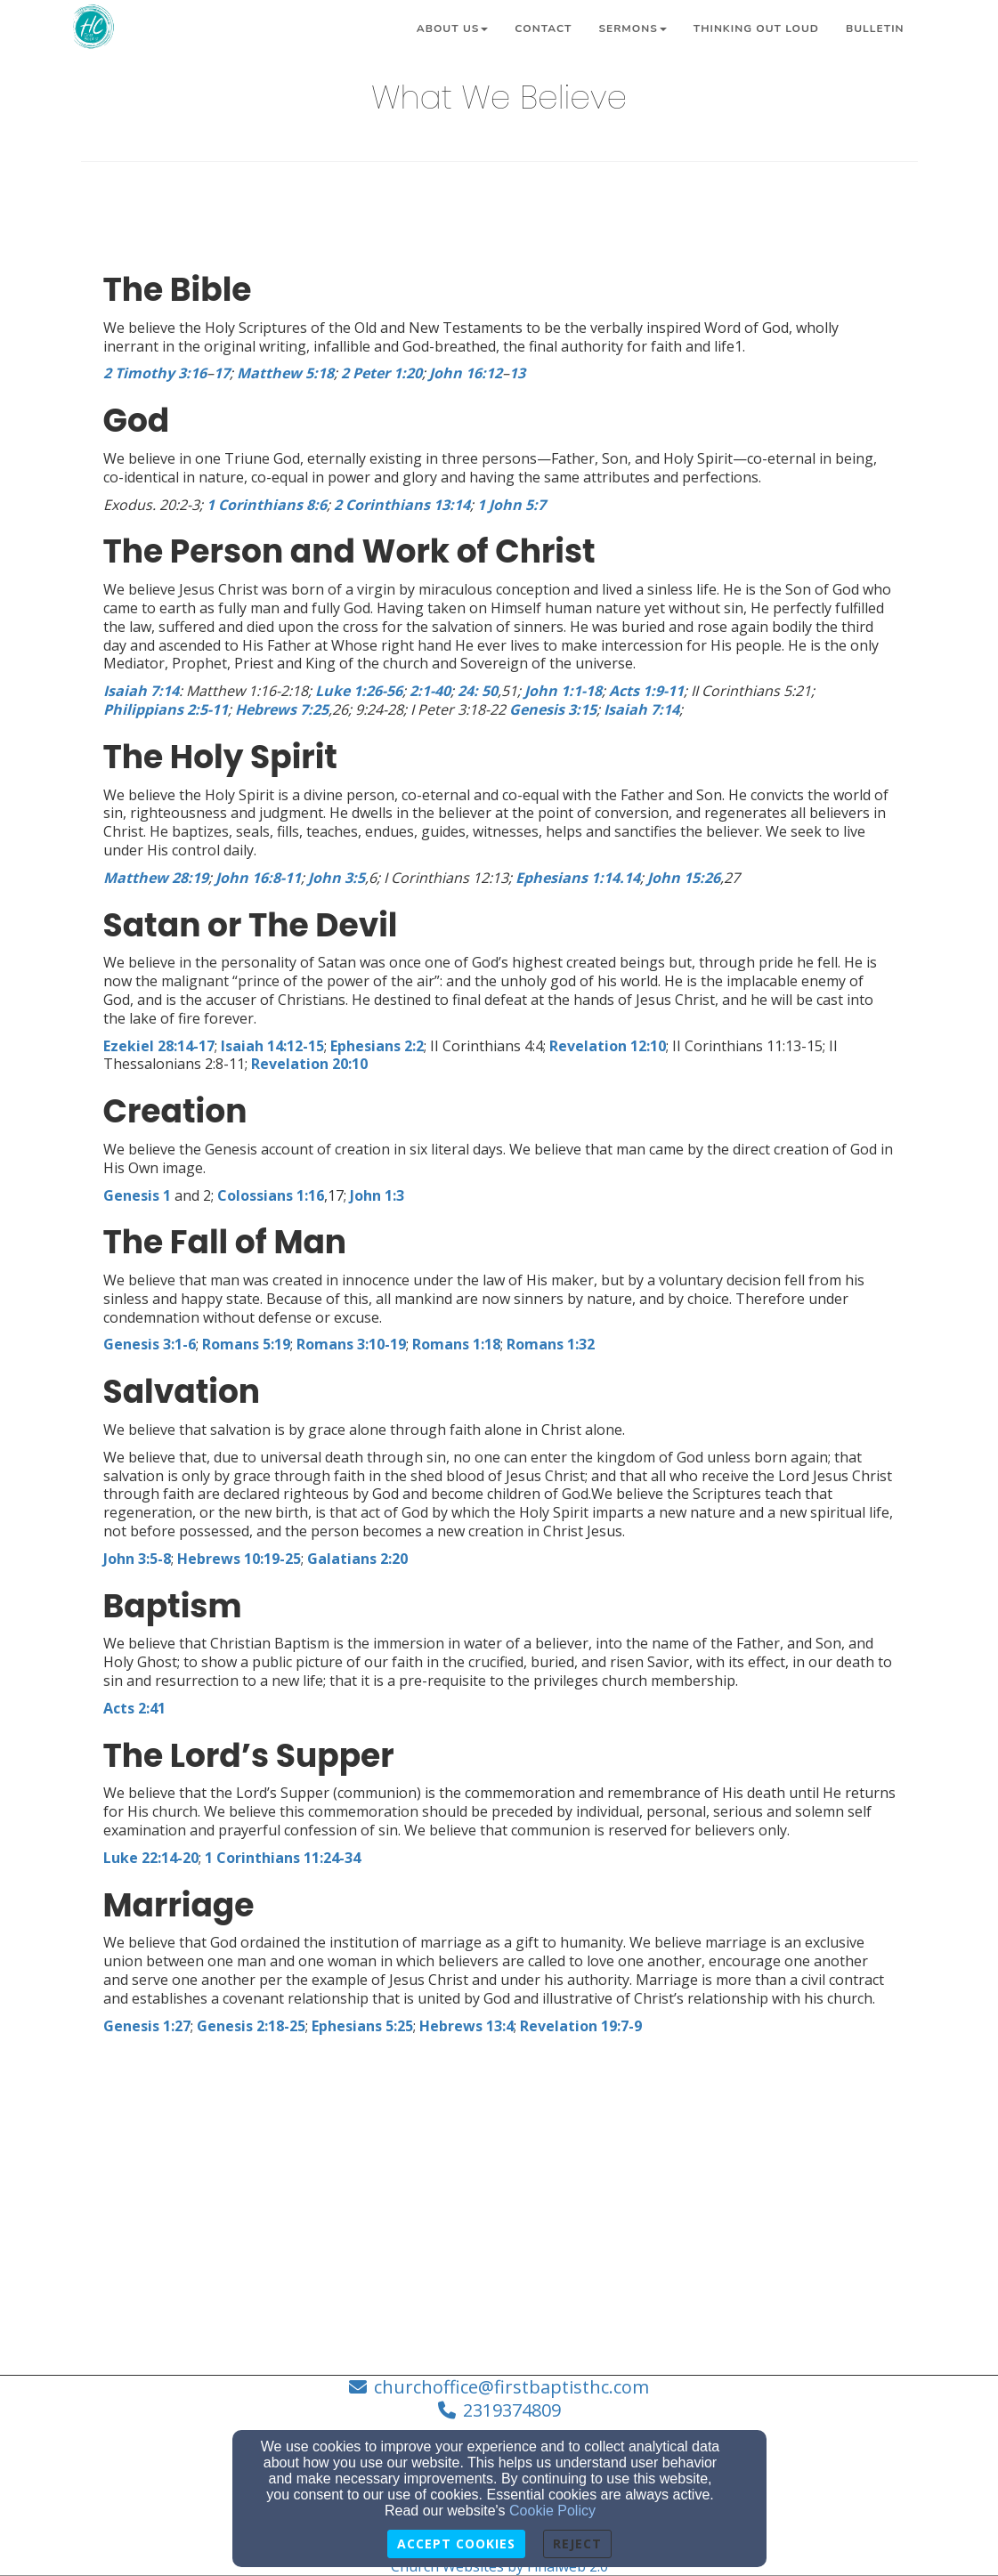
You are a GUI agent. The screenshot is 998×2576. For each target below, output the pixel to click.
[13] (517, 373)
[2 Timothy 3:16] (155, 373)
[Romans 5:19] (246, 1344)
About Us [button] (453, 28)
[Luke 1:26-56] (358, 691)
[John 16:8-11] (258, 877)
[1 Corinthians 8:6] (267, 504)
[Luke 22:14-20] (151, 1857)
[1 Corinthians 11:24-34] (283, 1857)
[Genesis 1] (137, 1195)
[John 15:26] (683, 877)
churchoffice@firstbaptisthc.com (511, 2387)
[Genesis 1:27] (147, 2026)
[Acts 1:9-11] (646, 691)
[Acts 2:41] (134, 1708)
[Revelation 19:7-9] (581, 2026)
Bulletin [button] (875, 28)
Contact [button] (543, 28)
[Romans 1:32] (551, 1344)
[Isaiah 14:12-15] (272, 1046)
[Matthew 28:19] (155, 877)
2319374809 (512, 2410)
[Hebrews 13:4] (466, 2026)
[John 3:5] (336, 877)
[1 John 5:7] (511, 504)
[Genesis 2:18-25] (251, 2026)
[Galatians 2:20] (357, 1558)
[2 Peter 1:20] (381, 373)
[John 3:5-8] (137, 1558)
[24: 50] (478, 691)
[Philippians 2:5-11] (165, 709)
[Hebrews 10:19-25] (239, 1558)
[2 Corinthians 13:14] (402, 504)
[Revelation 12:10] (607, 1046)
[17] (222, 373)
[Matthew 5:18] (285, 373)
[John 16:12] (465, 373)
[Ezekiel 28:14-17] (159, 1046)
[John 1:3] (377, 1195)
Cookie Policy (552, 2510)
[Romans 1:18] (456, 1344)
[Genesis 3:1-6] (149, 1344)
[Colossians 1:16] (270, 1195)
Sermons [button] (632, 28)
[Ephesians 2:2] (377, 1046)
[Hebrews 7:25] (282, 709)
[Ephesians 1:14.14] (577, 877)
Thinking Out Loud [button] (756, 28)
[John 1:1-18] (563, 691)
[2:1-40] (430, 691)
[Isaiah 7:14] (141, 691)
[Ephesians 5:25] (362, 2026)
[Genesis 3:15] (552, 709)
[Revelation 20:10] (309, 1063)
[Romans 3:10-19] (351, 1344)
